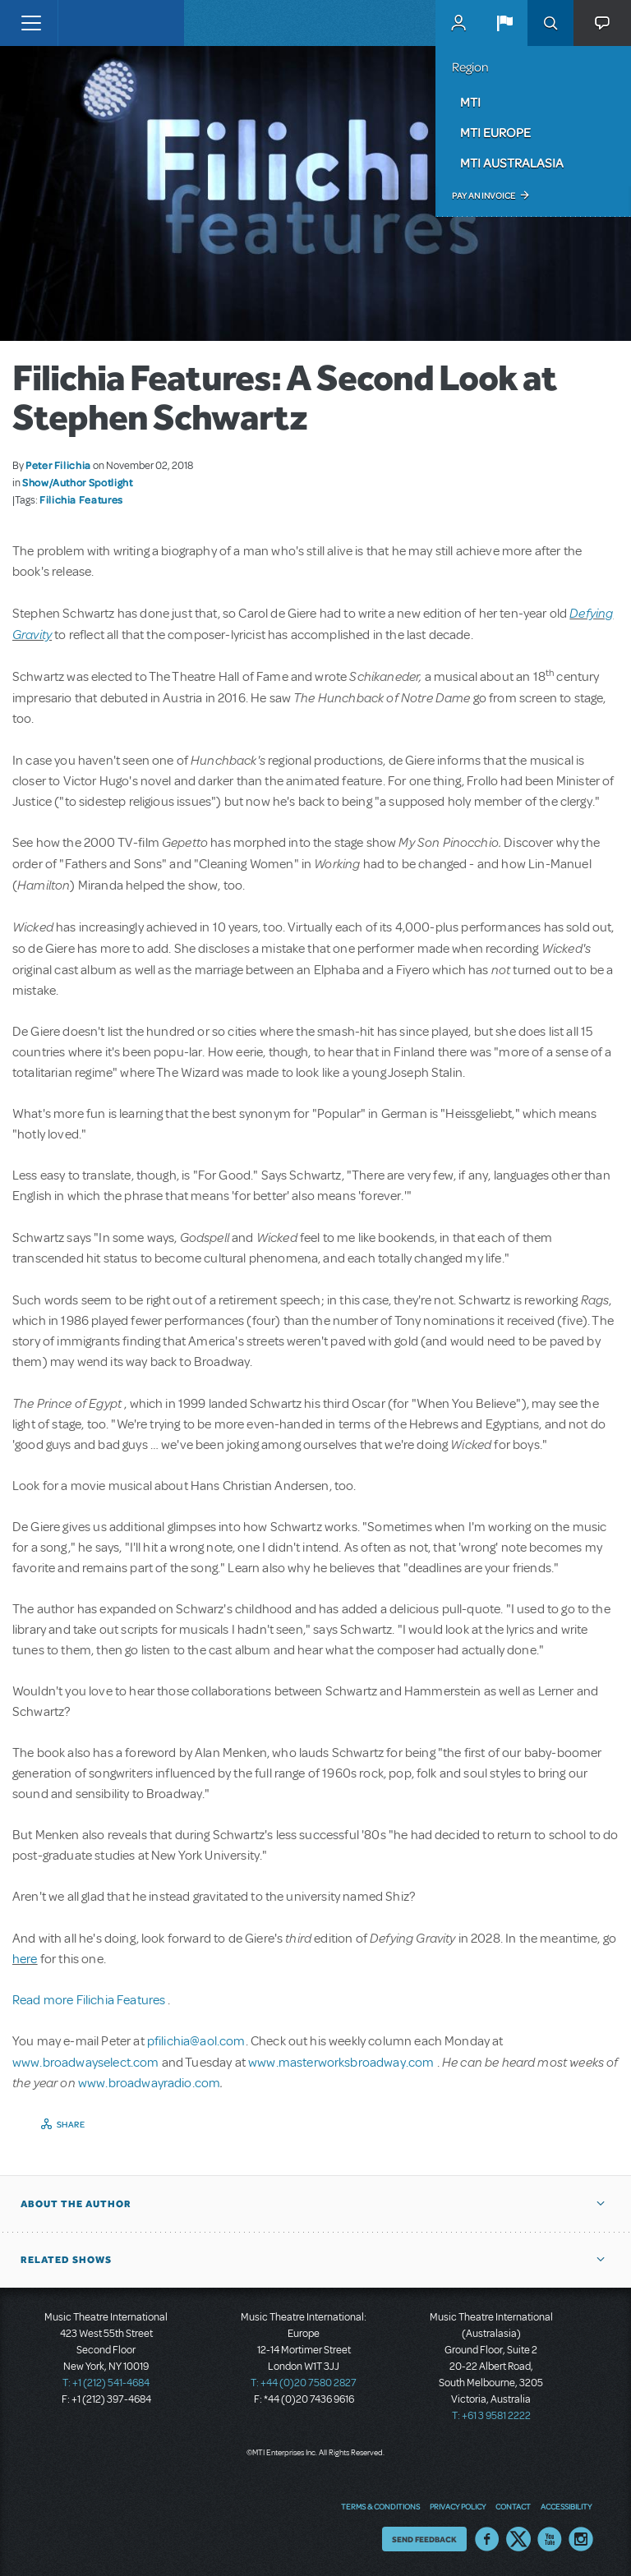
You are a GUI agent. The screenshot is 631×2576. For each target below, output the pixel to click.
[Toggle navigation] (31, 23)
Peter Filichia (58, 465)
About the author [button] (76, 2204)
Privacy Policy (458, 2506)
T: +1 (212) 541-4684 (106, 2383)
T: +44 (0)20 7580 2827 (304, 2383)
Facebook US (487, 2539)
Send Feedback (424, 2539)
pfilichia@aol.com (196, 2041)
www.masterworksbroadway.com (342, 2062)
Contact (513, 2506)
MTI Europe (495, 132)
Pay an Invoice (483, 195)
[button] (504, 23)
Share (71, 2124)
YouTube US (549, 2539)
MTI (470, 102)
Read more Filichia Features (90, 2000)
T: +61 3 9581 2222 (491, 2415)
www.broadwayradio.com (149, 2083)
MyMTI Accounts (458, 23)
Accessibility (566, 2506)
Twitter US (518, 2539)
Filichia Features (81, 499)
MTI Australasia (512, 162)
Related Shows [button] (66, 2260)
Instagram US (581, 2539)
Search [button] (550, 23)
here (25, 1959)
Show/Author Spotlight (77, 482)
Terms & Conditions (380, 2506)
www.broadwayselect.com (85, 2062)
